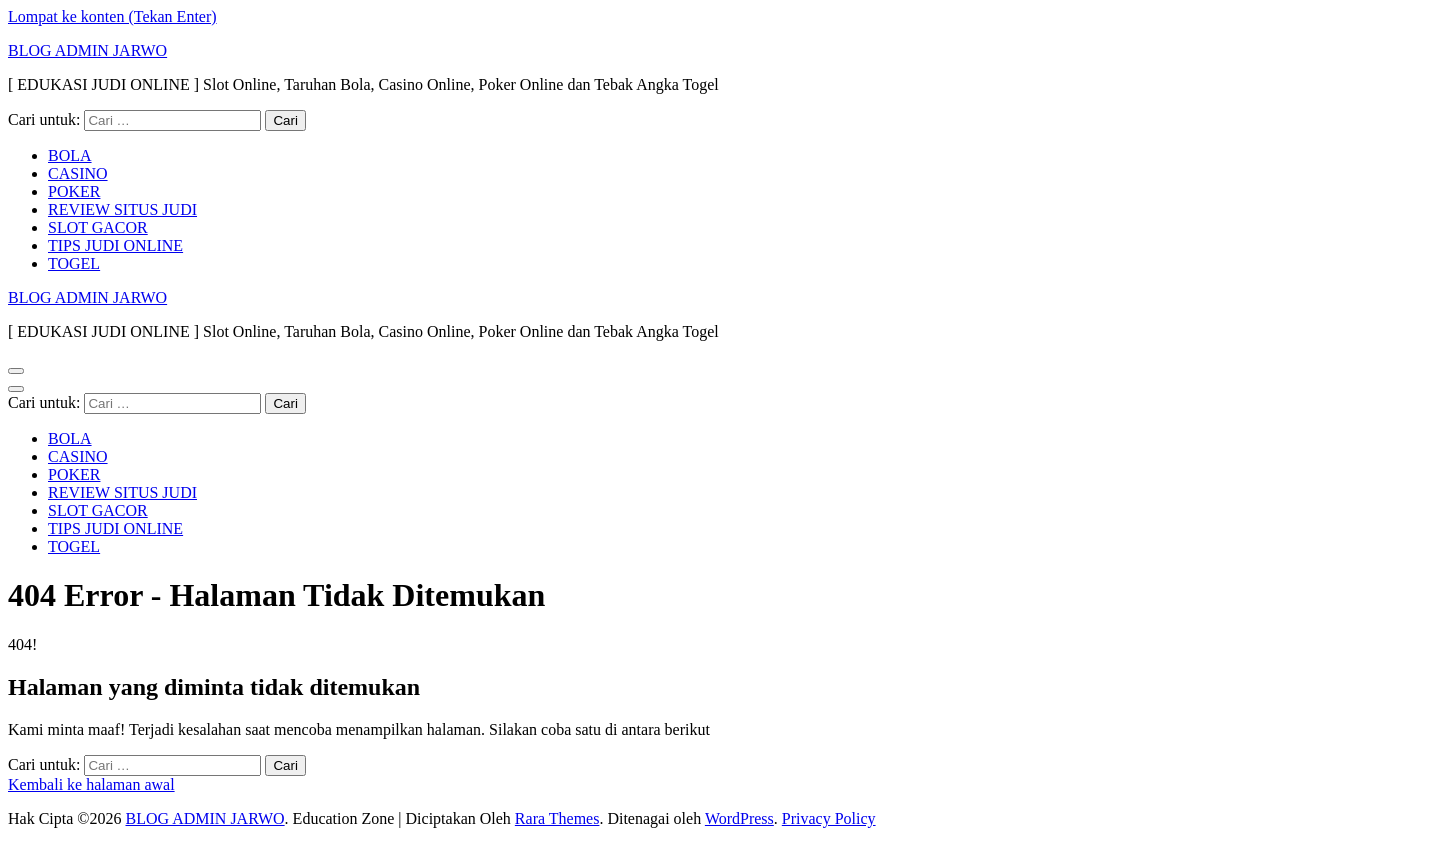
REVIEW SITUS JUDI (122, 209)
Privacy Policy (829, 818)
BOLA (70, 155)
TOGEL (74, 263)
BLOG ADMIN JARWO (87, 50)
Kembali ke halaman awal (91, 784)
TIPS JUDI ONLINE (115, 245)
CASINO (78, 173)
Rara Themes (557, 818)
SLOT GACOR (98, 227)
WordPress (739, 818)
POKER (74, 191)
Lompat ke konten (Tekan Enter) (112, 16)
